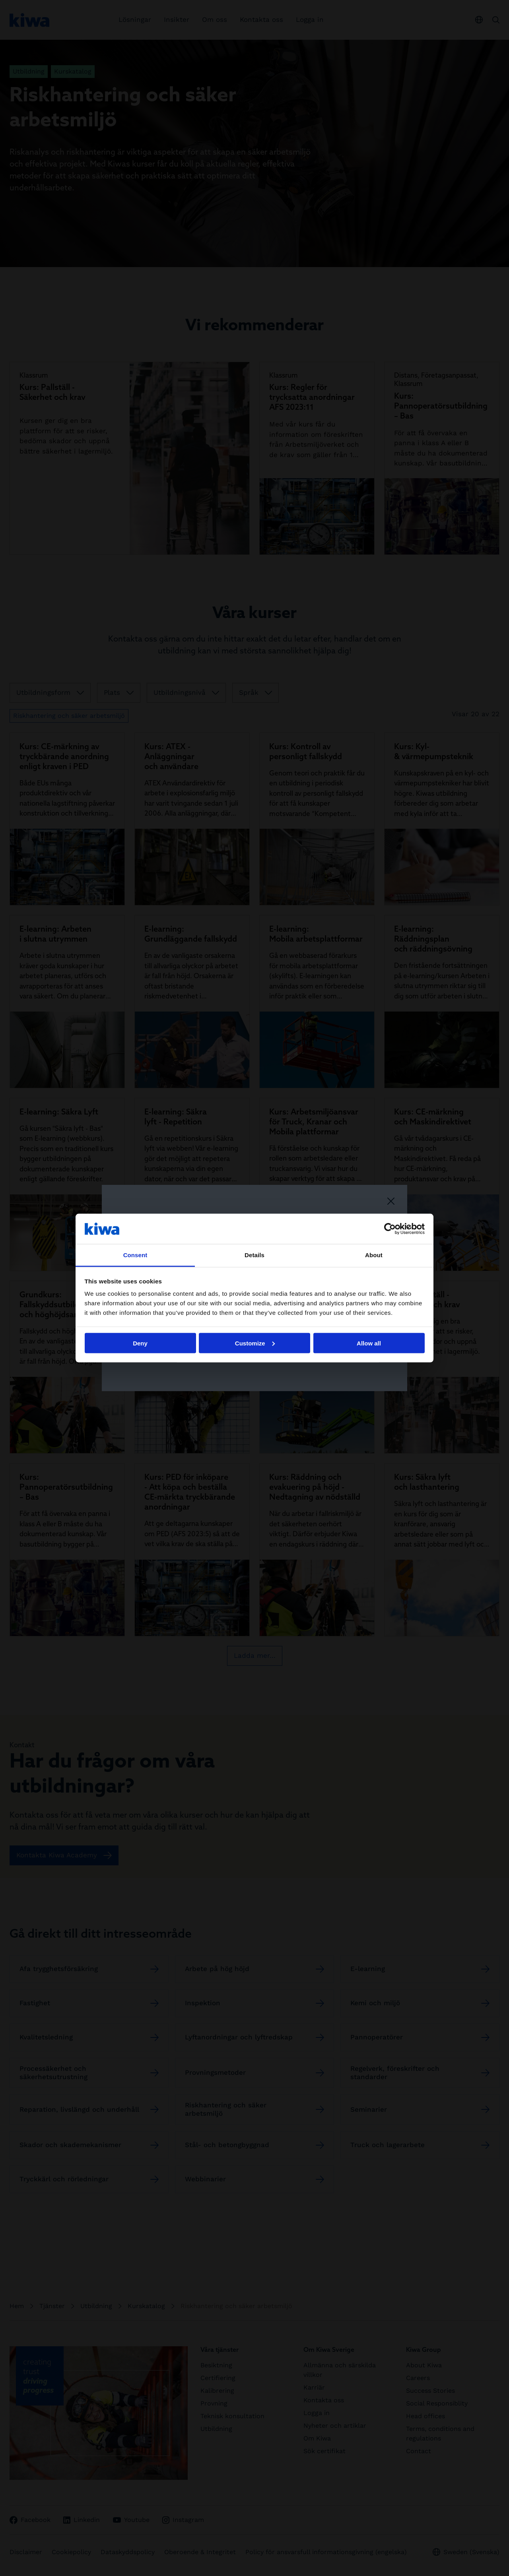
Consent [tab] (135, 1255)
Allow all (369, 1342)
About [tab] (374, 1255)
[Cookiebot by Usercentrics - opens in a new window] (390, 1229)
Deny (140, 1342)
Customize (255, 1342)
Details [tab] (254, 1255)
